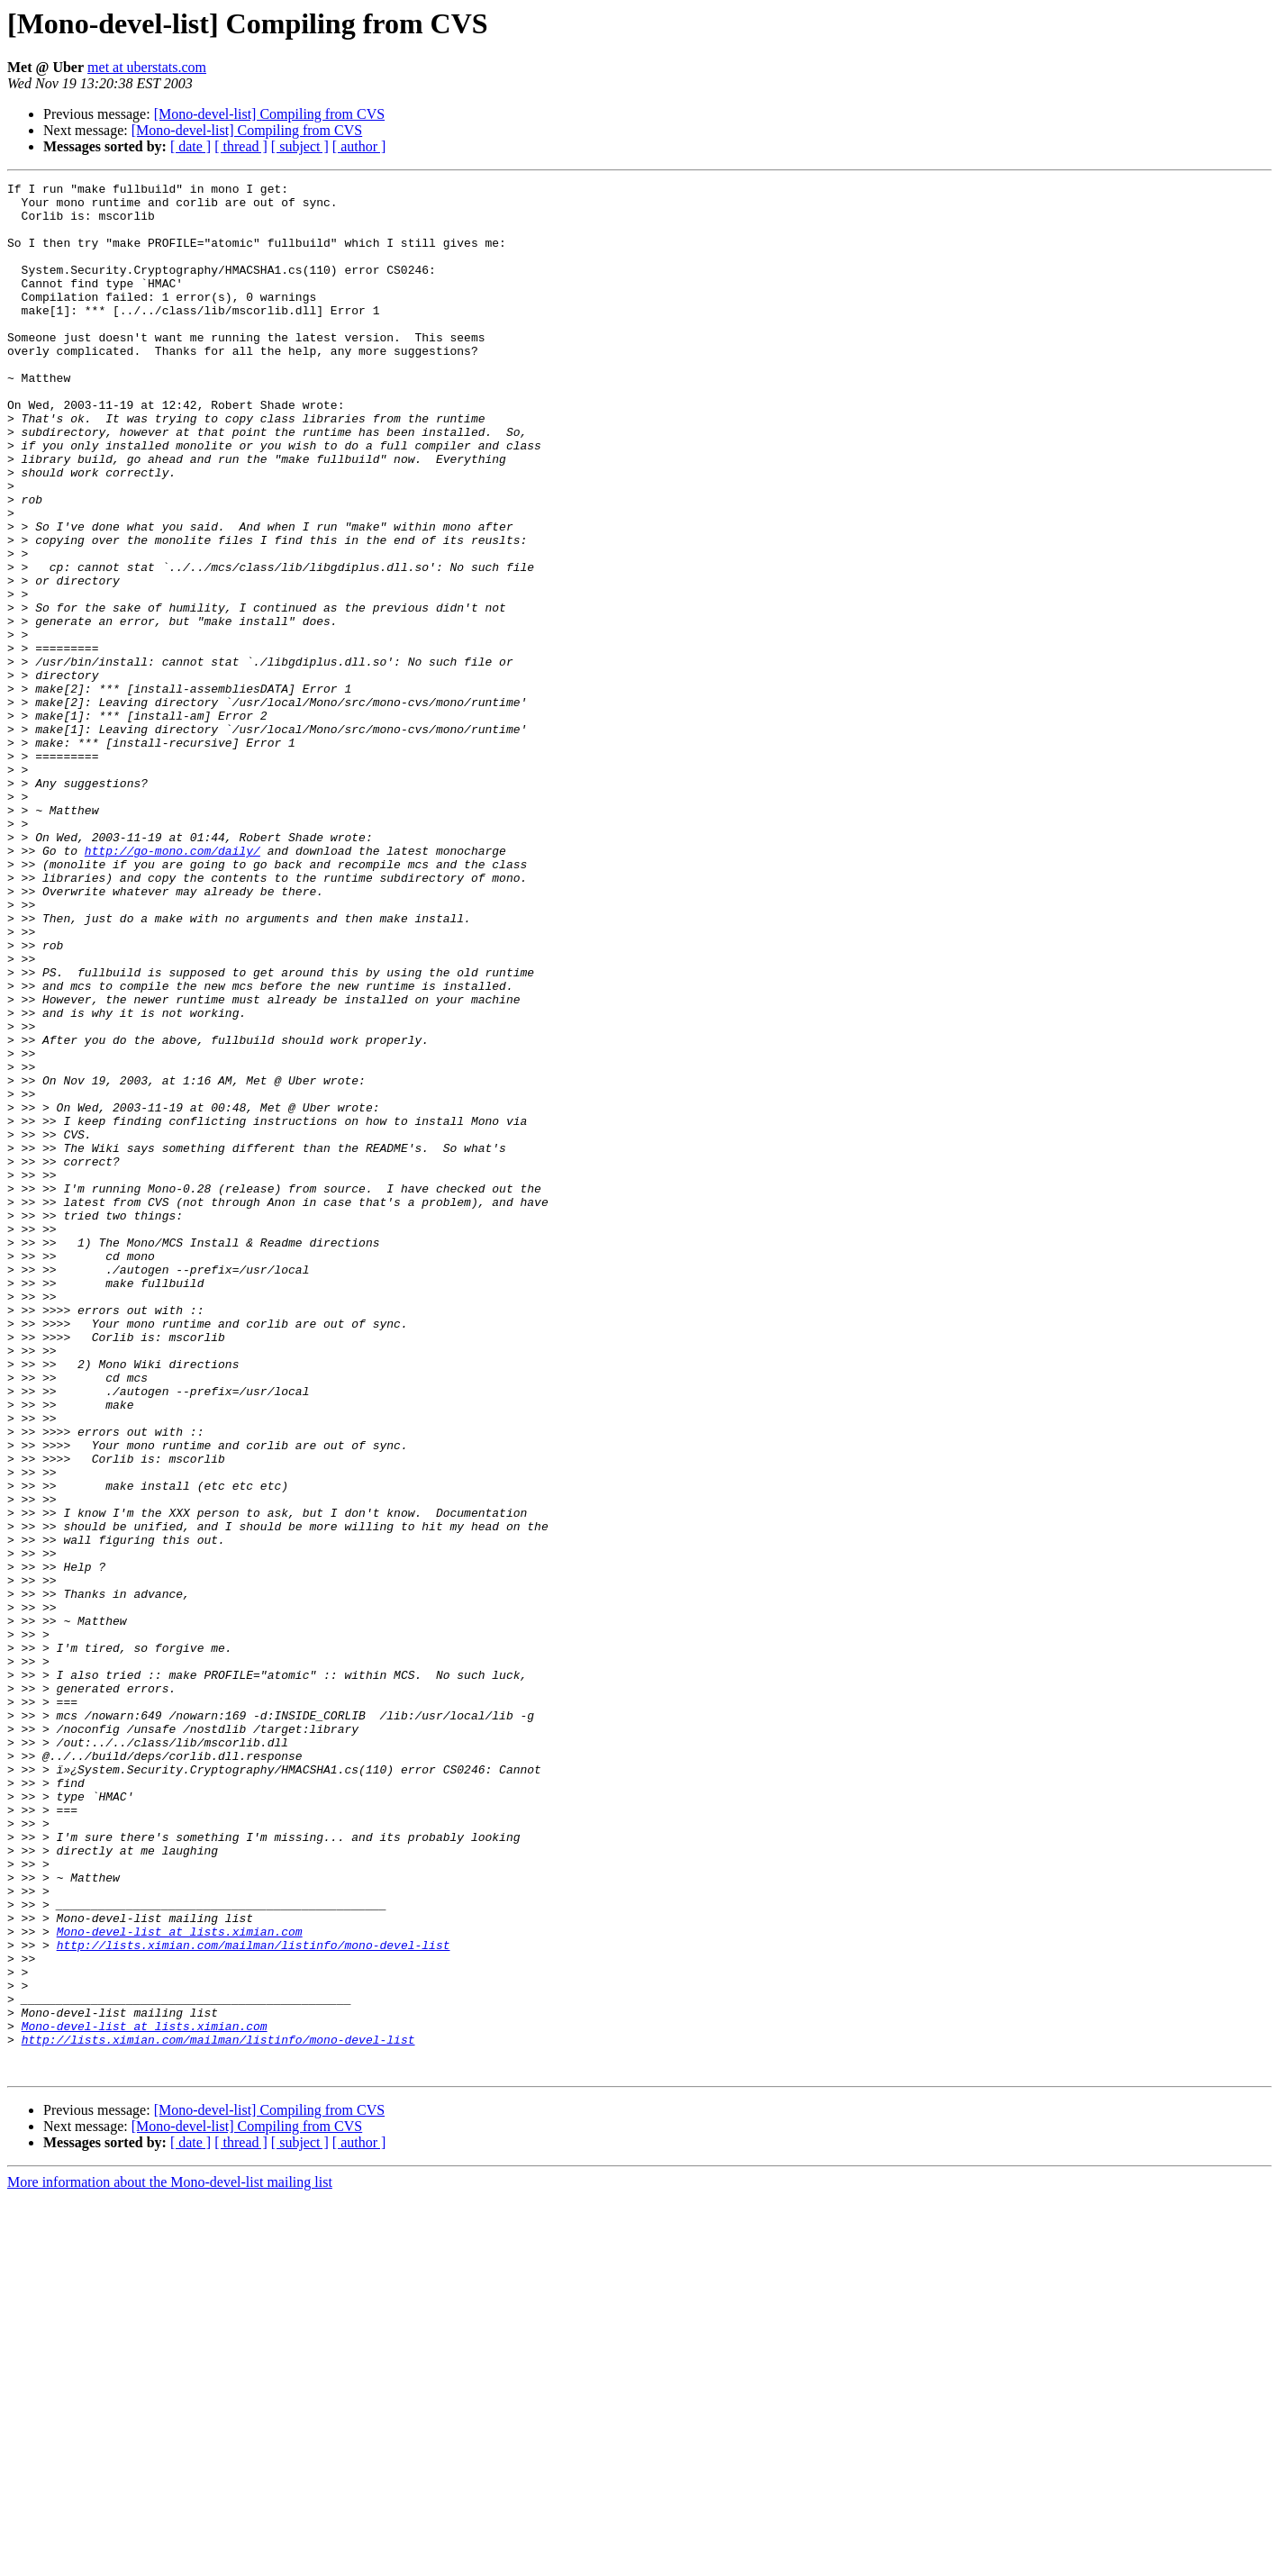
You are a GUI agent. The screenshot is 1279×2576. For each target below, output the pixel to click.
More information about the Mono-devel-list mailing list (169, 2560)
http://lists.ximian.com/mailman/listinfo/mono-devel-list (253, 2298)
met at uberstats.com (146, 67)
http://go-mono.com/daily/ (172, 985)
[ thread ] (241, 146)
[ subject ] (300, 146)
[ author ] (359, 146)
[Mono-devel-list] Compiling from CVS (269, 114)
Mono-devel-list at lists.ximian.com (180, 2282)
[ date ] (190, 146)
